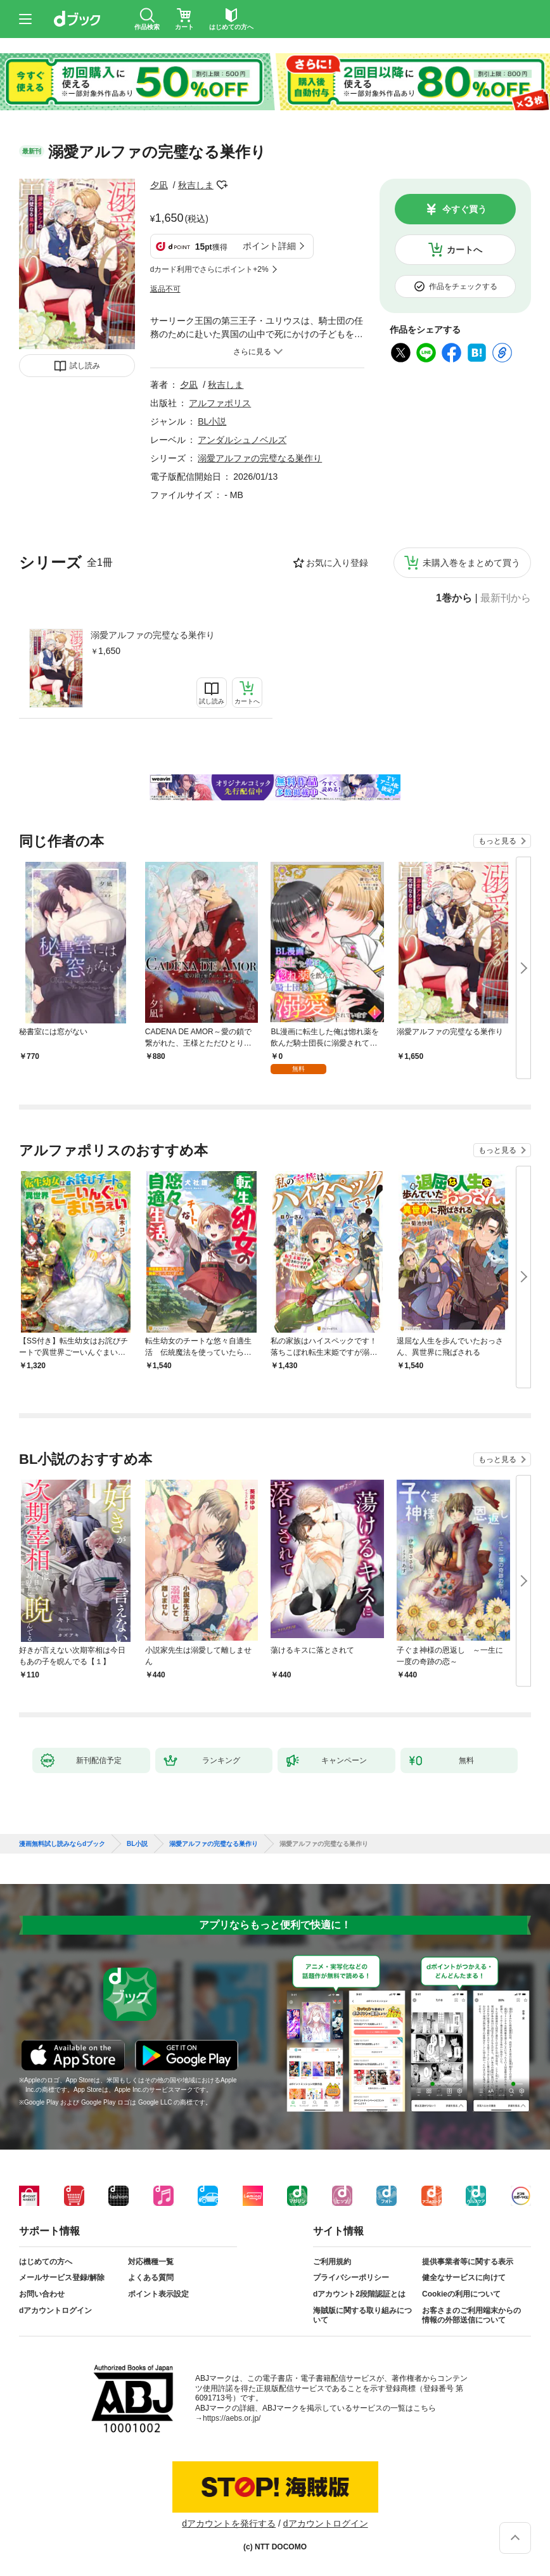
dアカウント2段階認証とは (359, 2294)
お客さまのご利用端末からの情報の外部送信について (471, 2315)
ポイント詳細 (269, 246)
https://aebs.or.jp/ (231, 2418)
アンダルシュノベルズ (242, 440)
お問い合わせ (42, 2294)
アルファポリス (220, 403)
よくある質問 (151, 2277)
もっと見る (497, 840)
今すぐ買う (464, 209)
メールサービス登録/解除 (62, 2277)
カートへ (464, 250)
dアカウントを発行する (229, 2523)
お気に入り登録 (337, 563)
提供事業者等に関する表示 (467, 2261)
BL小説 (212, 421)
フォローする (222, 185)
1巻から (454, 598)
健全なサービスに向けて (464, 2277)
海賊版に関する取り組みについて (362, 2315)
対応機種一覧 (151, 2261)
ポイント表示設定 (158, 2294)
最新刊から (505, 598)
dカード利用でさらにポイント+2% (209, 269)
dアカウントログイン (55, 2310)
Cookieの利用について (461, 2294)
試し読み (85, 365)
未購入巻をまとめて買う (471, 563)
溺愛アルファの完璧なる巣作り (153, 635)
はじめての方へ (45, 2261)
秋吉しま (196, 185)
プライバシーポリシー (351, 2277)
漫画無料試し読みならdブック (62, 1844)
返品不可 (165, 289)
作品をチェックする (463, 286)
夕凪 (159, 185)
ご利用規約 (332, 2261)
